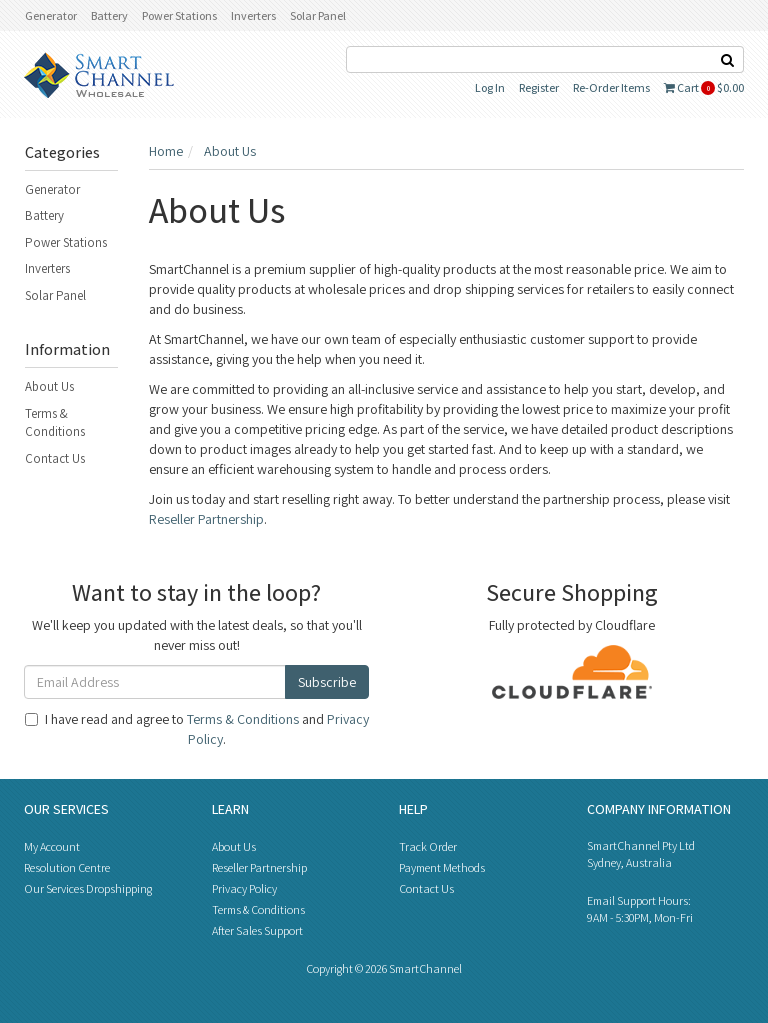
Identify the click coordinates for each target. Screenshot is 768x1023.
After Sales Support (257, 930)
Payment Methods (442, 867)
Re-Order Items (611, 87)
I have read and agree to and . (197, 729)
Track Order (428, 846)
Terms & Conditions (55, 423)
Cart (704, 87)
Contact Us (55, 458)
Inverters (253, 15)
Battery (109, 15)
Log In (490, 87)
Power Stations (179, 15)
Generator (51, 15)
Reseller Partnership (206, 519)
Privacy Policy (244, 888)
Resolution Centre (67, 867)
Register (539, 87)
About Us (49, 386)
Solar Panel (318, 15)
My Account (52, 846)
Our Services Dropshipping (88, 888)
